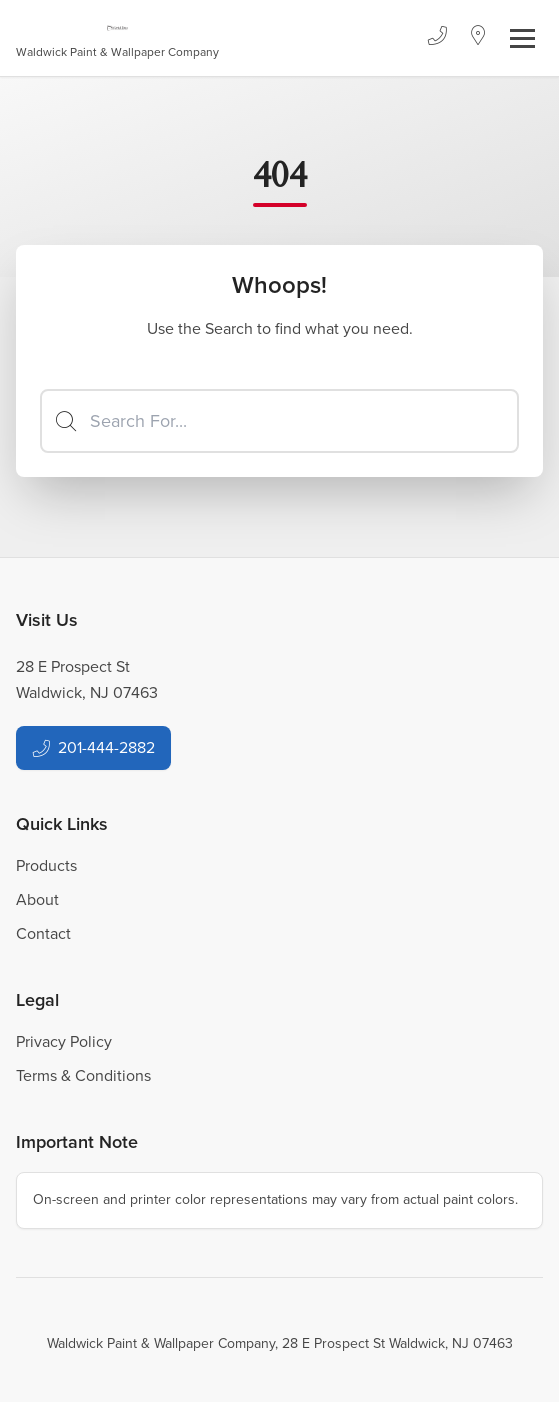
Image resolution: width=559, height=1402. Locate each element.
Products (46, 865)
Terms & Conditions (83, 1075)
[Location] (478, 38)
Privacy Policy (64, 1041)
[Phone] (437, 38)
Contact (43, 933)
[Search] (279, 421)
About (37, 899)
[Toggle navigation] (522, 38)
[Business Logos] (117, 38)
